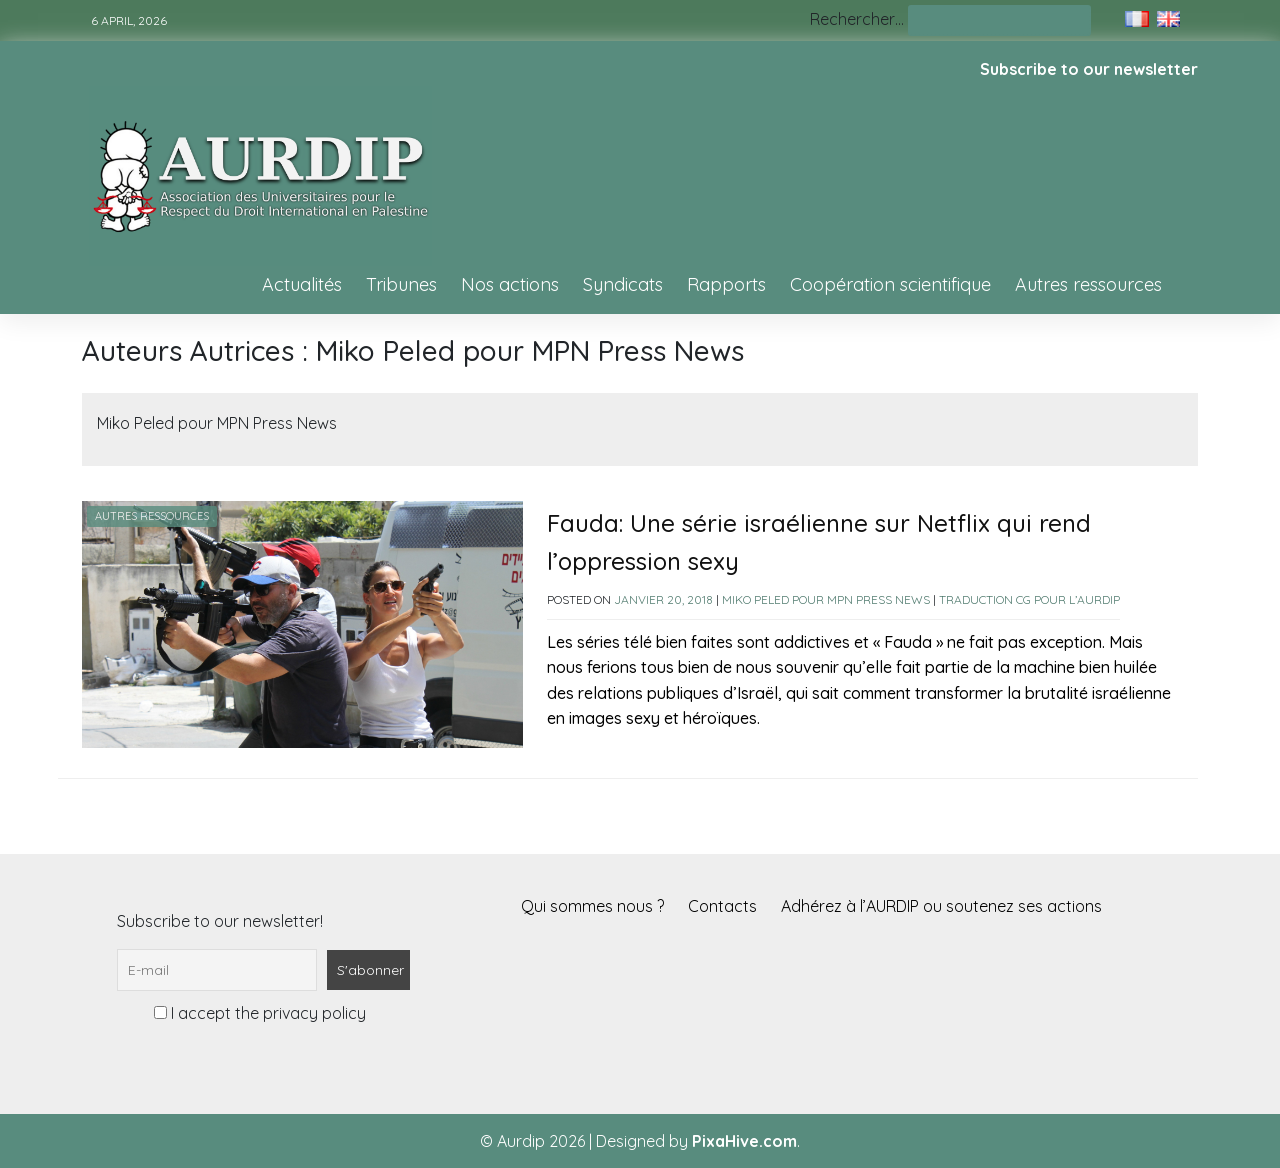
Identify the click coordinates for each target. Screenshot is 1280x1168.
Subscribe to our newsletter (1089, 69)
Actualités (302, 284)
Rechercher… (857, 19)
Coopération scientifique (890, 284)
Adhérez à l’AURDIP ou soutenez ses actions (941, 906)
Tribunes (401, 284)
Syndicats (623, 284)
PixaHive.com (744, 1141)
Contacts (722, 906)
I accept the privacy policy (260, 1013)
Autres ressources (1088, 284)
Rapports (726, 284)
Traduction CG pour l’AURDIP (1029, 599)
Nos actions (510, 284)
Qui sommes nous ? (592, 906)
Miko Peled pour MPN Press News (826, 599)
